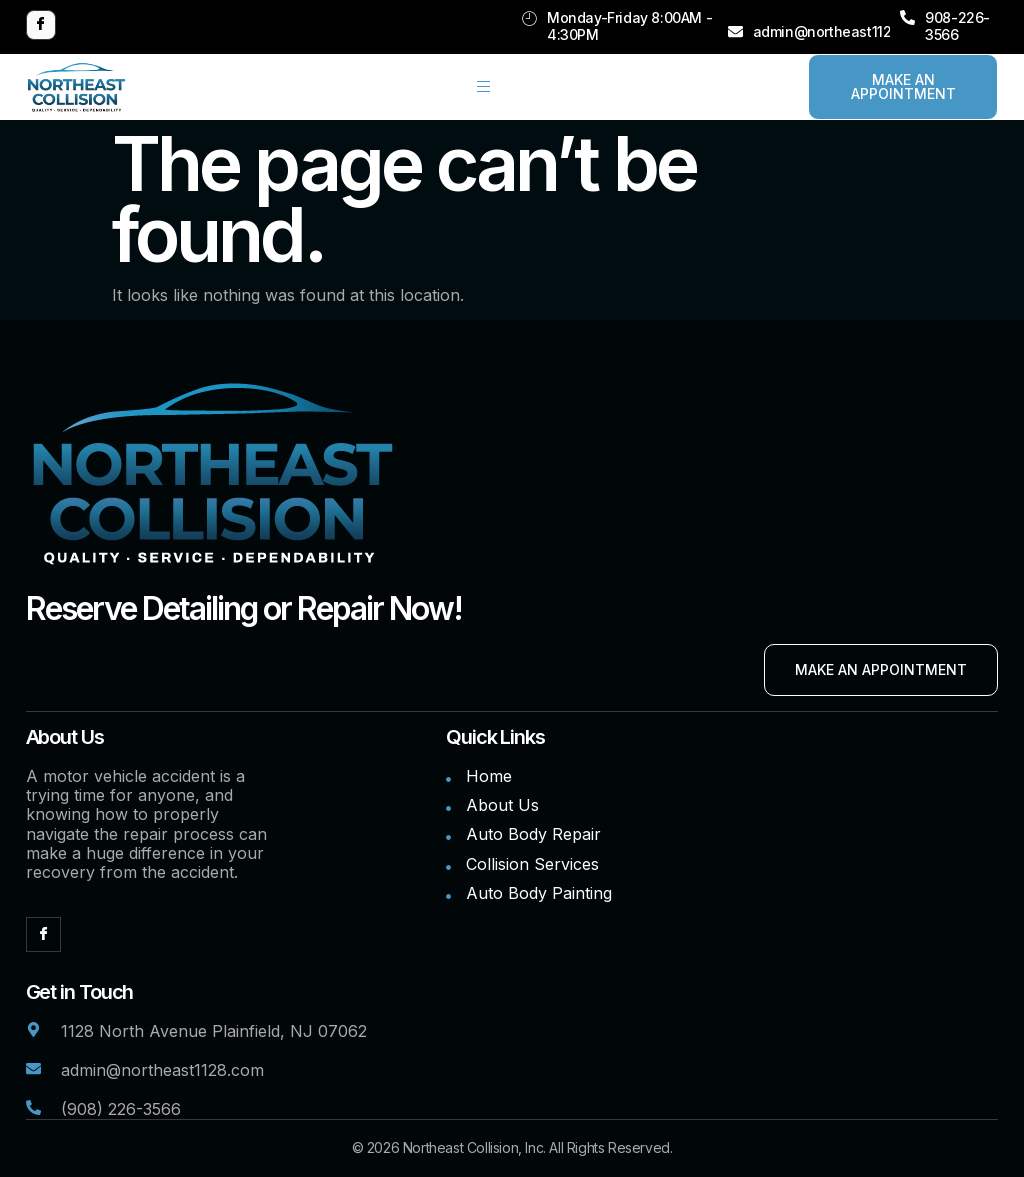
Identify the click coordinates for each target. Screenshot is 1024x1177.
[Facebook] (41, 25)
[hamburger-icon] (483, 86)
